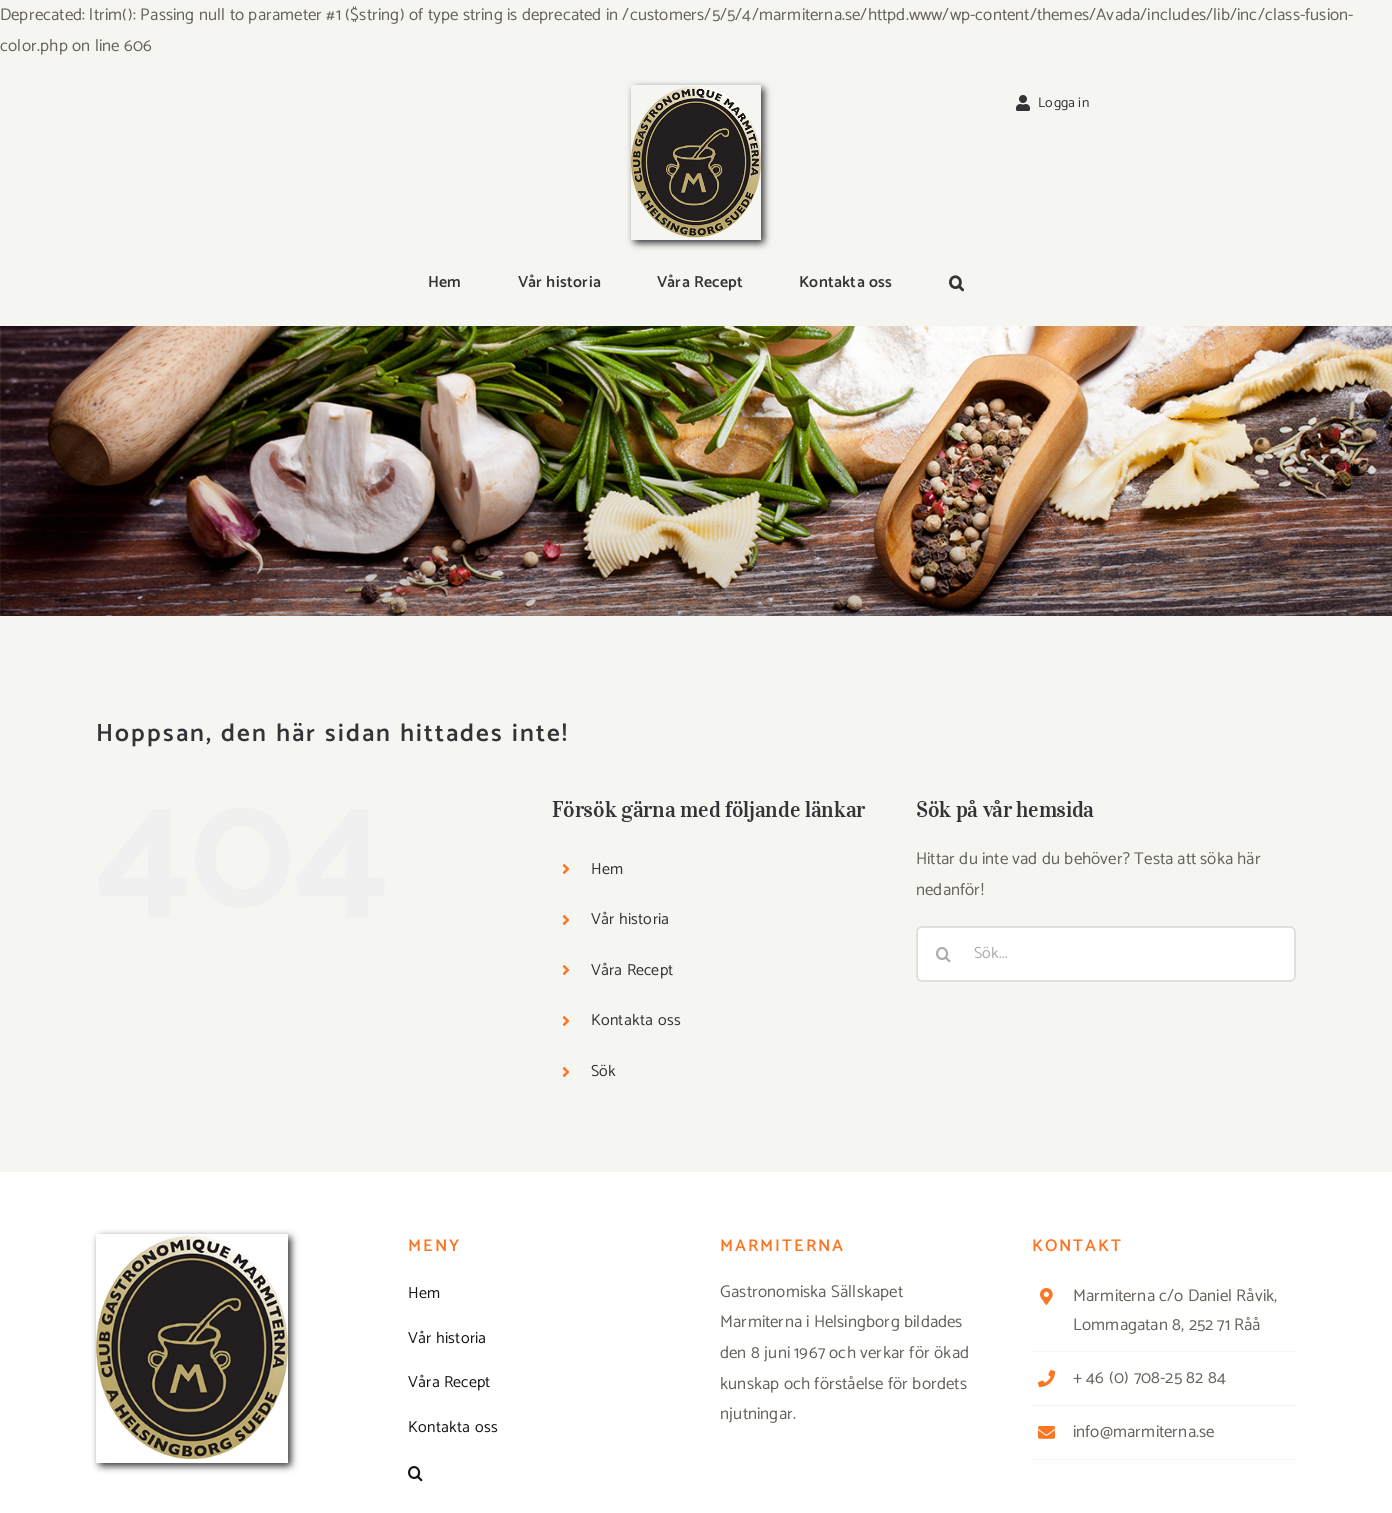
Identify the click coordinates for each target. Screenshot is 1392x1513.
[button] (956, 284)
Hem (607, 869)
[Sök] (944, 954)
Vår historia (630, 919)
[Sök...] (1106, 954)
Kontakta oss (636, 1020)
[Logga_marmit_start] (696, 93)
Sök (604, 1071)
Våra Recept (632, 970)
